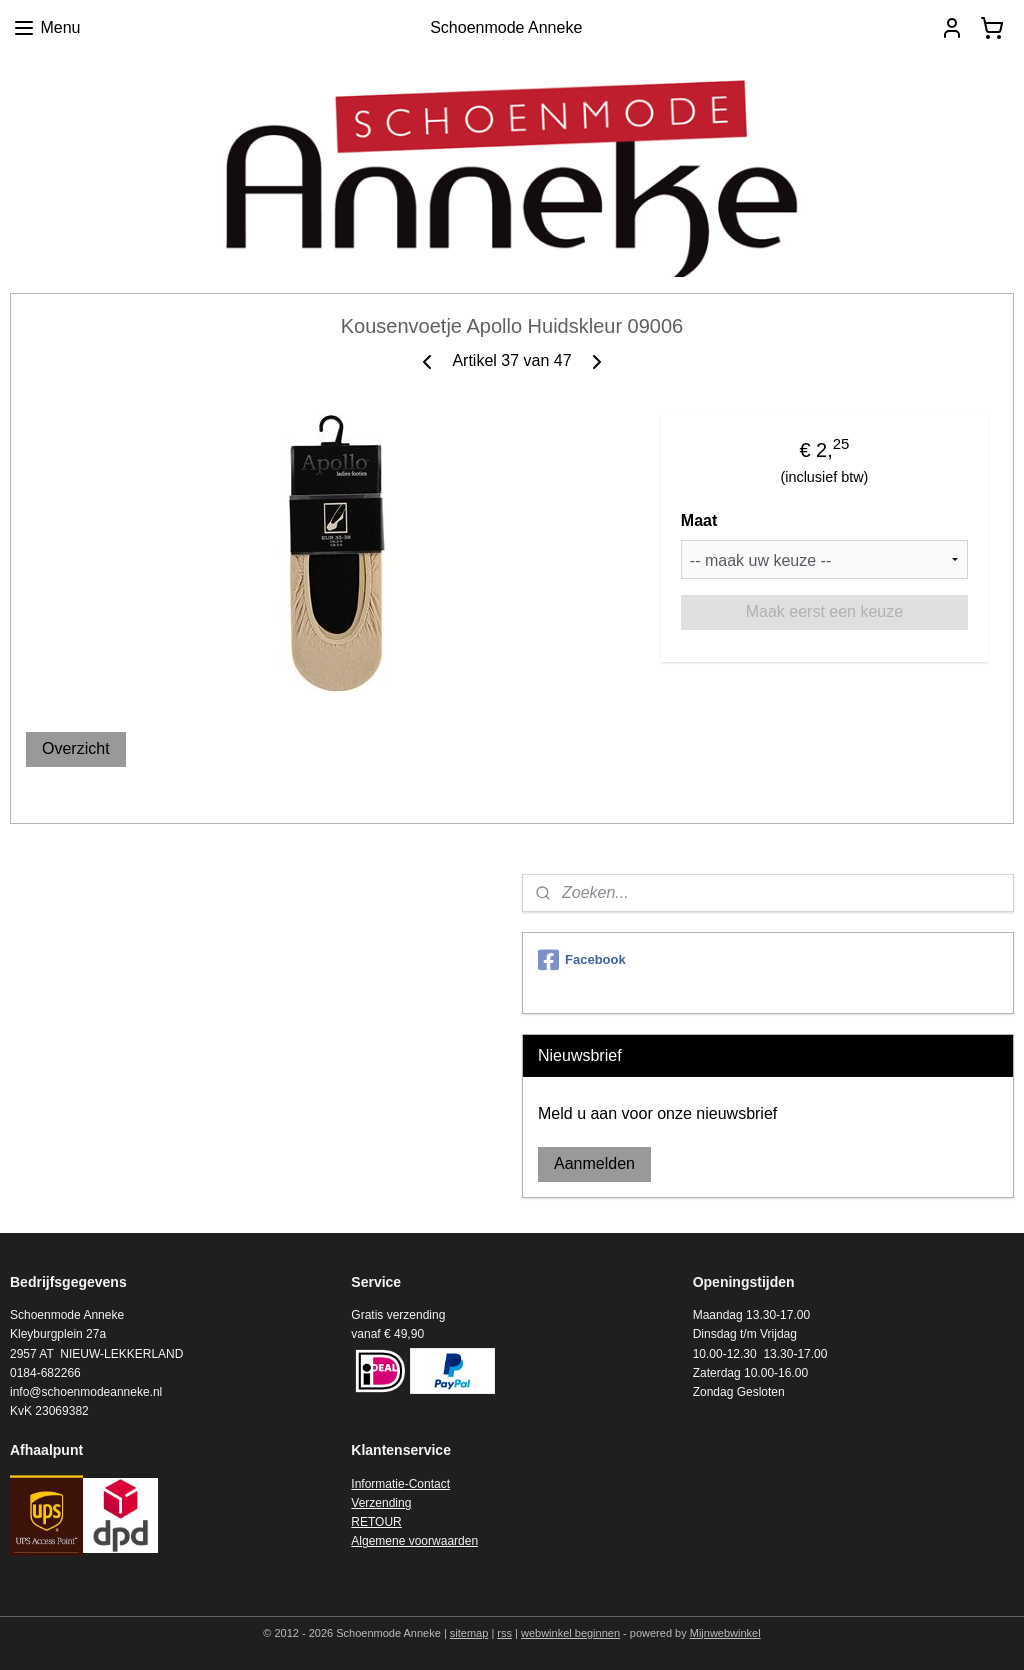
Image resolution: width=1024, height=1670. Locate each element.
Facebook (582, 960)
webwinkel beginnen (570, 1633)
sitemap (469, 1633)
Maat (699, 520)
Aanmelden (594, 1163)
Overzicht (76, 748)
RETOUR (376, 1522)
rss (504, 1633)
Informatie (377, 1484)
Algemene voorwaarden (414, 1541)
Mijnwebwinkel (725, 1633)
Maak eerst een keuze (824, 611)
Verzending (381, 1503)
